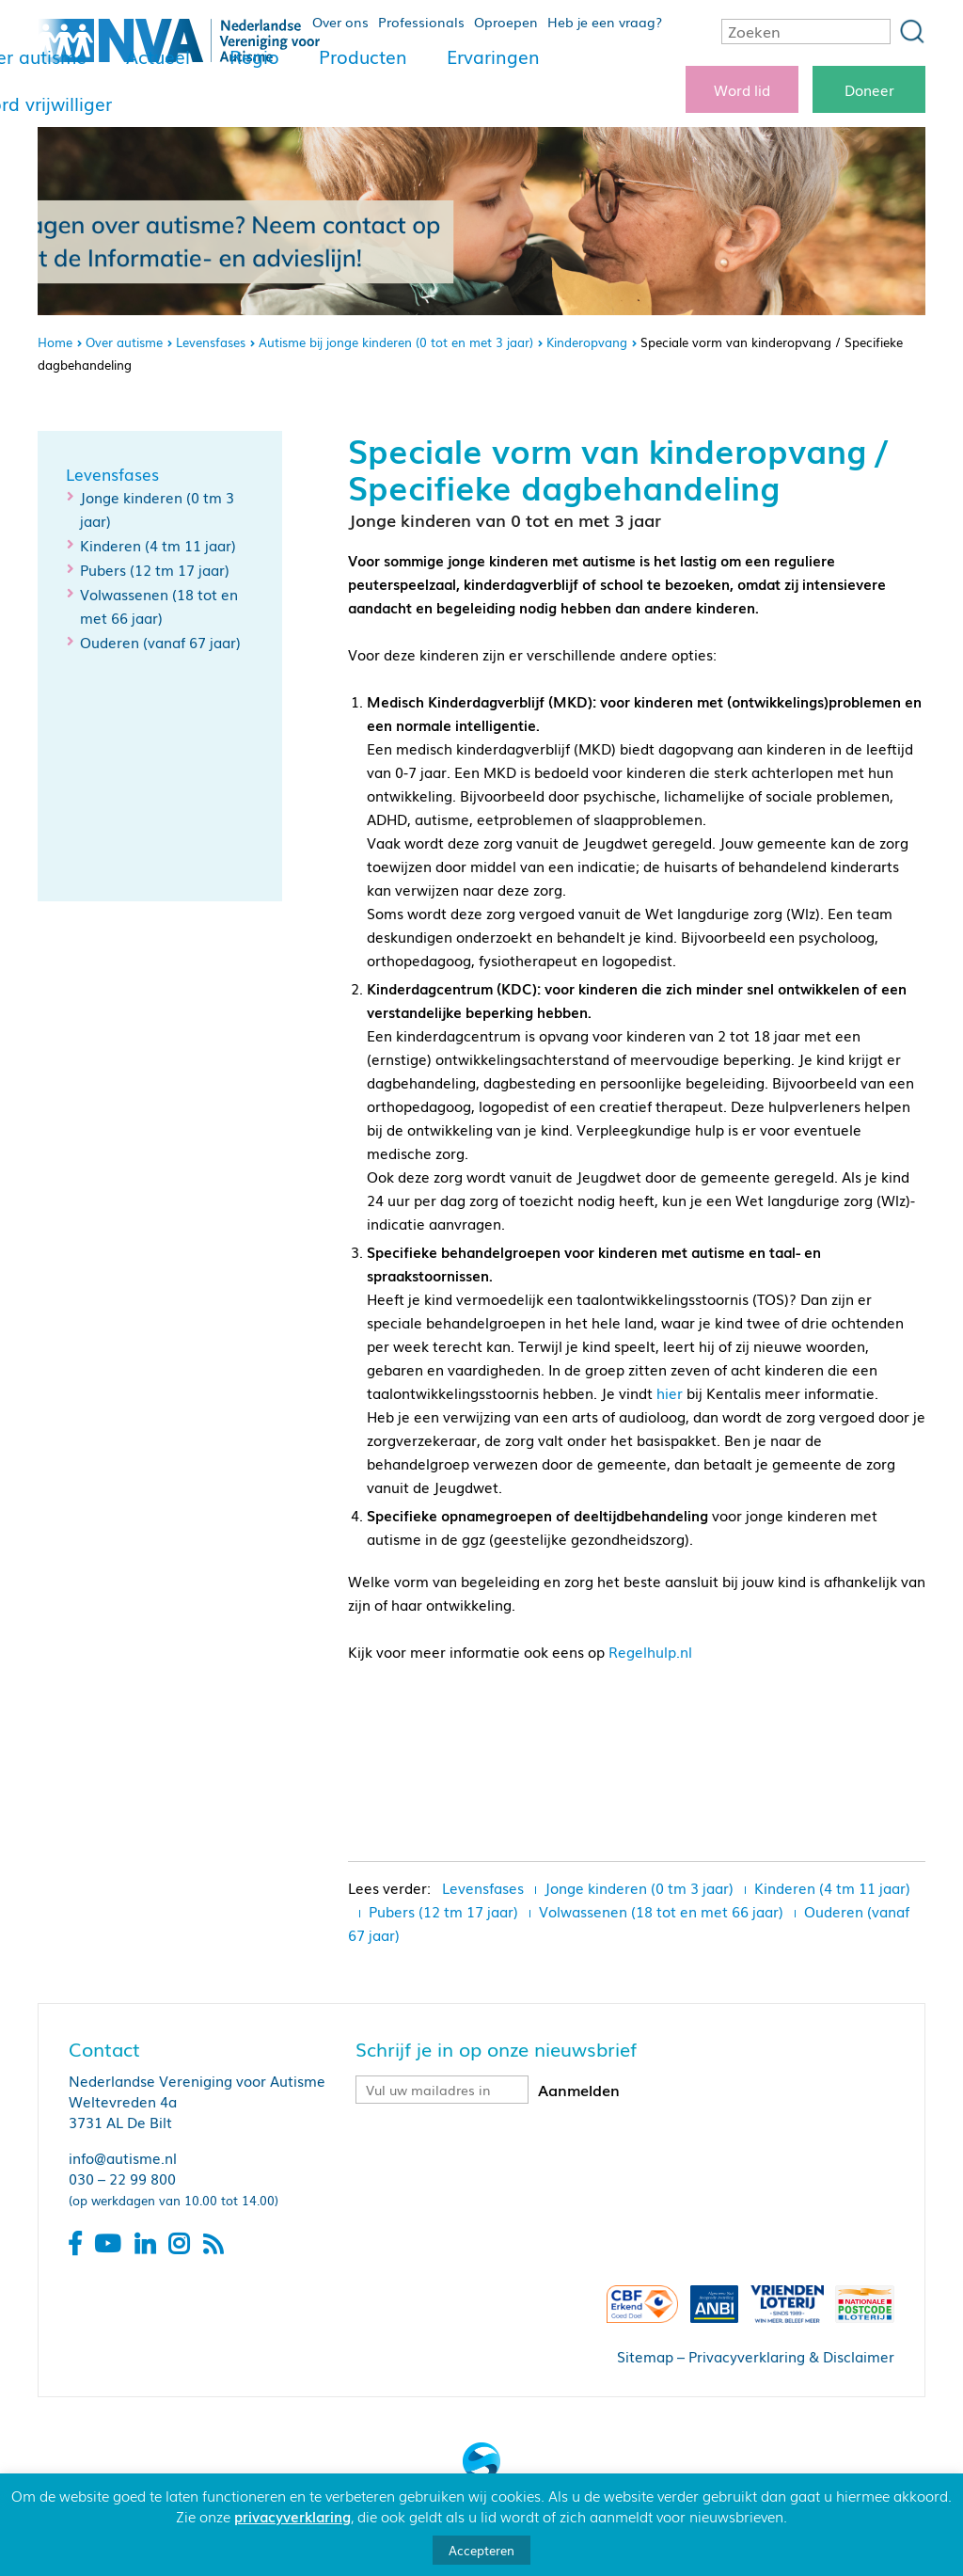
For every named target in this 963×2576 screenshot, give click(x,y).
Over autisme (124, 342)
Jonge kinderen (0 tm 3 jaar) (639, 1887)
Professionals (421, 21)
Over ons (340, 21)
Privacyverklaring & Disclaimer (791, 2355)
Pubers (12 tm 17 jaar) (154, 569)
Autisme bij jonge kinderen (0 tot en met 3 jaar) (396, 342)
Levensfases (210, 342)
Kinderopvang (586, 342)
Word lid (742, 89)
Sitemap (645, 2355)
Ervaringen (493, 56)
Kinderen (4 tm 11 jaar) (158, 544)
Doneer (869, 89)
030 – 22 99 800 (122, 2178)
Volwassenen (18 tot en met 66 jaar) (661, 1910)
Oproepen (506, 21)
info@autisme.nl (123, 2157)
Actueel (158, 56)
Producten (363, 56)
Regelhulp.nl (650, 1651)
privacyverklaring (292, 2515)
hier (669, 1392)
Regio (254, 56)
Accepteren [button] (481, 2550)
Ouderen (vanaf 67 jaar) (160, 641)
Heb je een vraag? (604, 21)
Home (55, 342)
